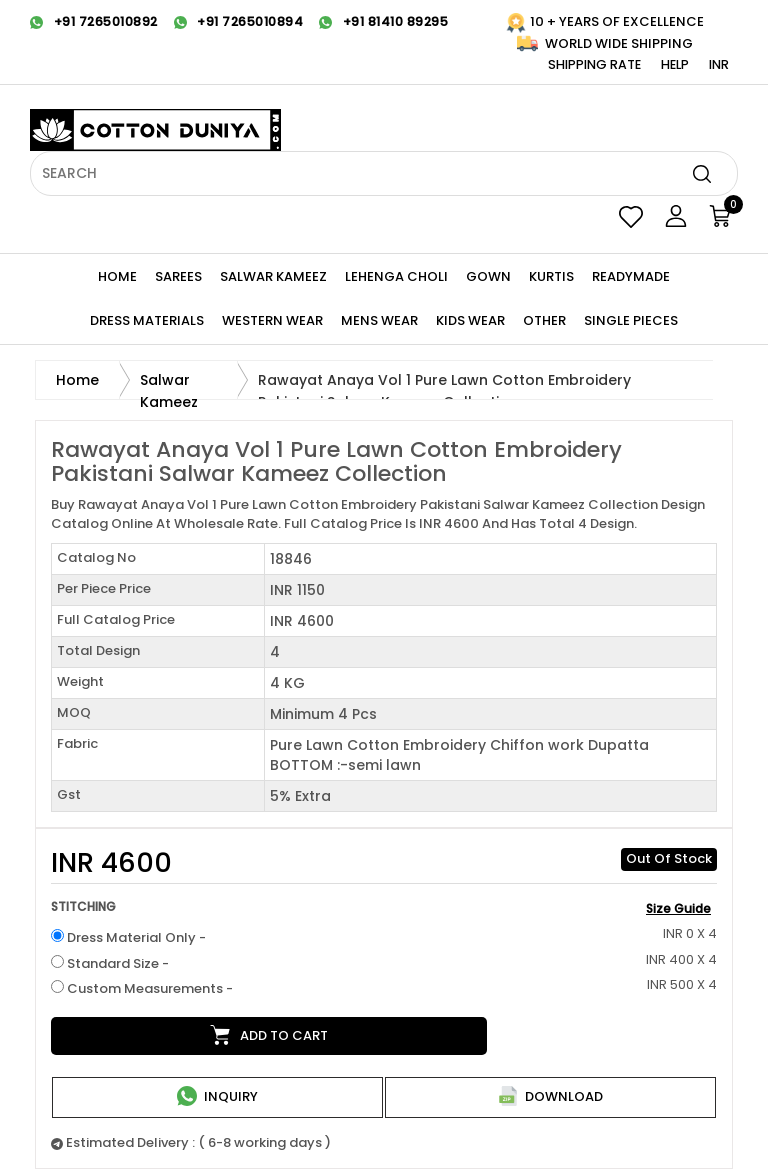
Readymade (631, 276)
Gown (488, 276)
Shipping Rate (594, 64)
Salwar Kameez (273, 276)
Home (117, 276)
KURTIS (551, 276)
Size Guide (678, 908)
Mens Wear (379, 320)
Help (675, 64)
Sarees (178, 276)
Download (550, 1096)
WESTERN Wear (272, 320)
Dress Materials (147, 320)
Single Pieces (631, 320)
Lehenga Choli (396, 276)
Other (544, 320)
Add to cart (269, 1035)
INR (719, 64)
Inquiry (217, 1096)
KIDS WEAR (470, 320)
